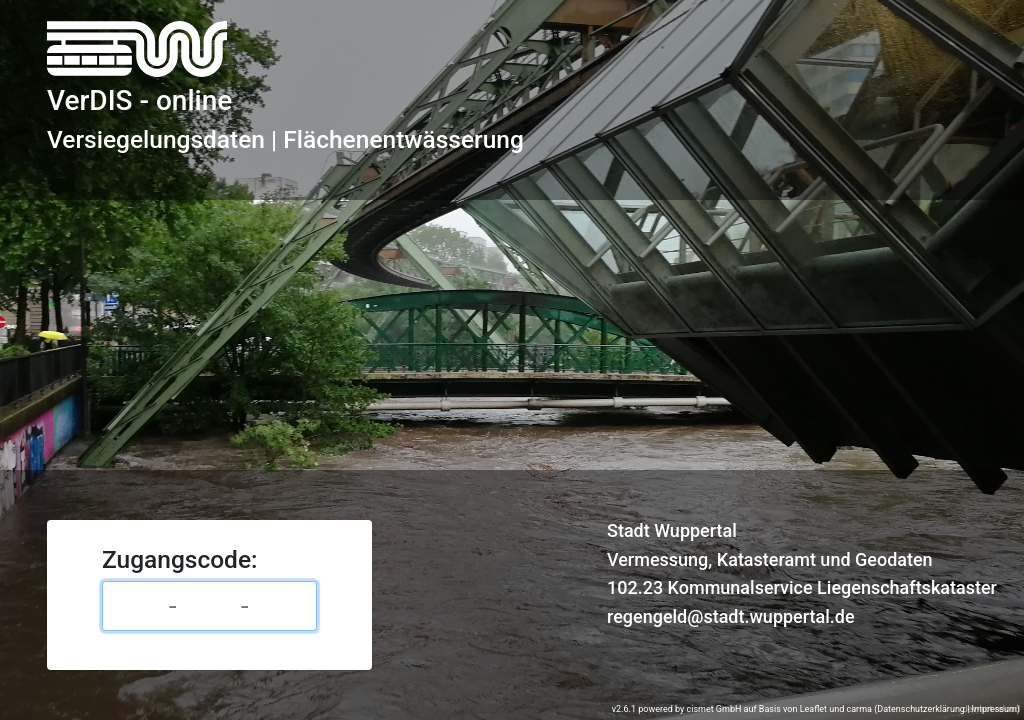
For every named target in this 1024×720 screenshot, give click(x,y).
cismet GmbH (713, 709)
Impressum (994, 709)
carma (859, 709)
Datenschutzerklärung (921, 709)
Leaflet (813, 709)
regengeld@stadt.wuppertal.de (731, 616)
